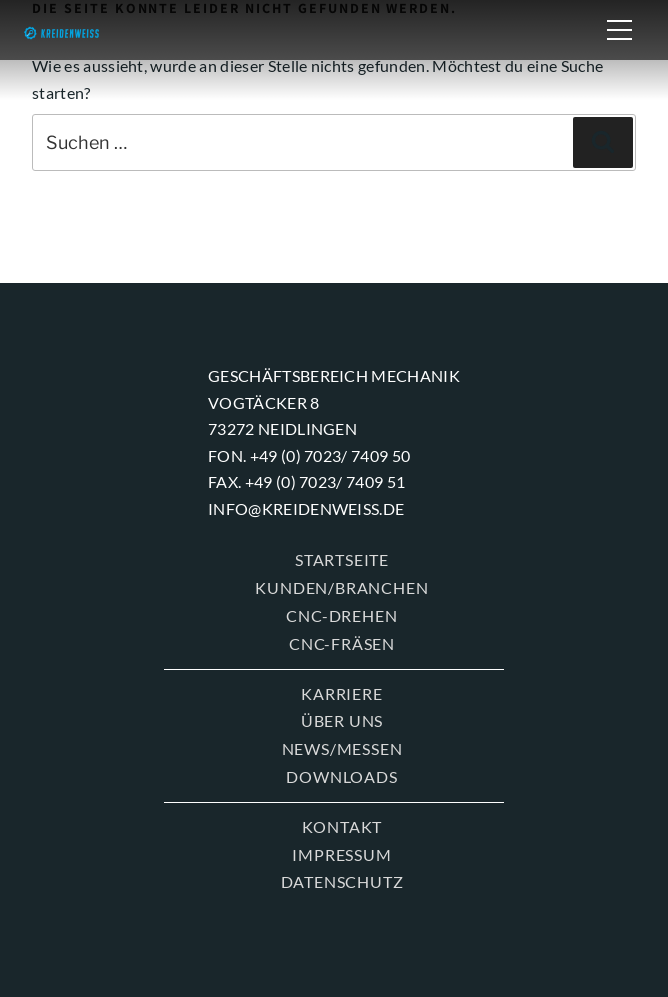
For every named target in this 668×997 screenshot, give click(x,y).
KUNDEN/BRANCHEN (341, 587)
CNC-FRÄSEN (342, 643)
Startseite (342, 559)
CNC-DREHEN (341, 615)
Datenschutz (342, 881)
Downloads (341, 776)
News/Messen (342, 748)
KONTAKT (342, 826)
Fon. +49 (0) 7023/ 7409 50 (309, 455)
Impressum (341, 854)
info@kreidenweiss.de (306, 508)
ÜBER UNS (342, 720)
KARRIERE (341, 693)
